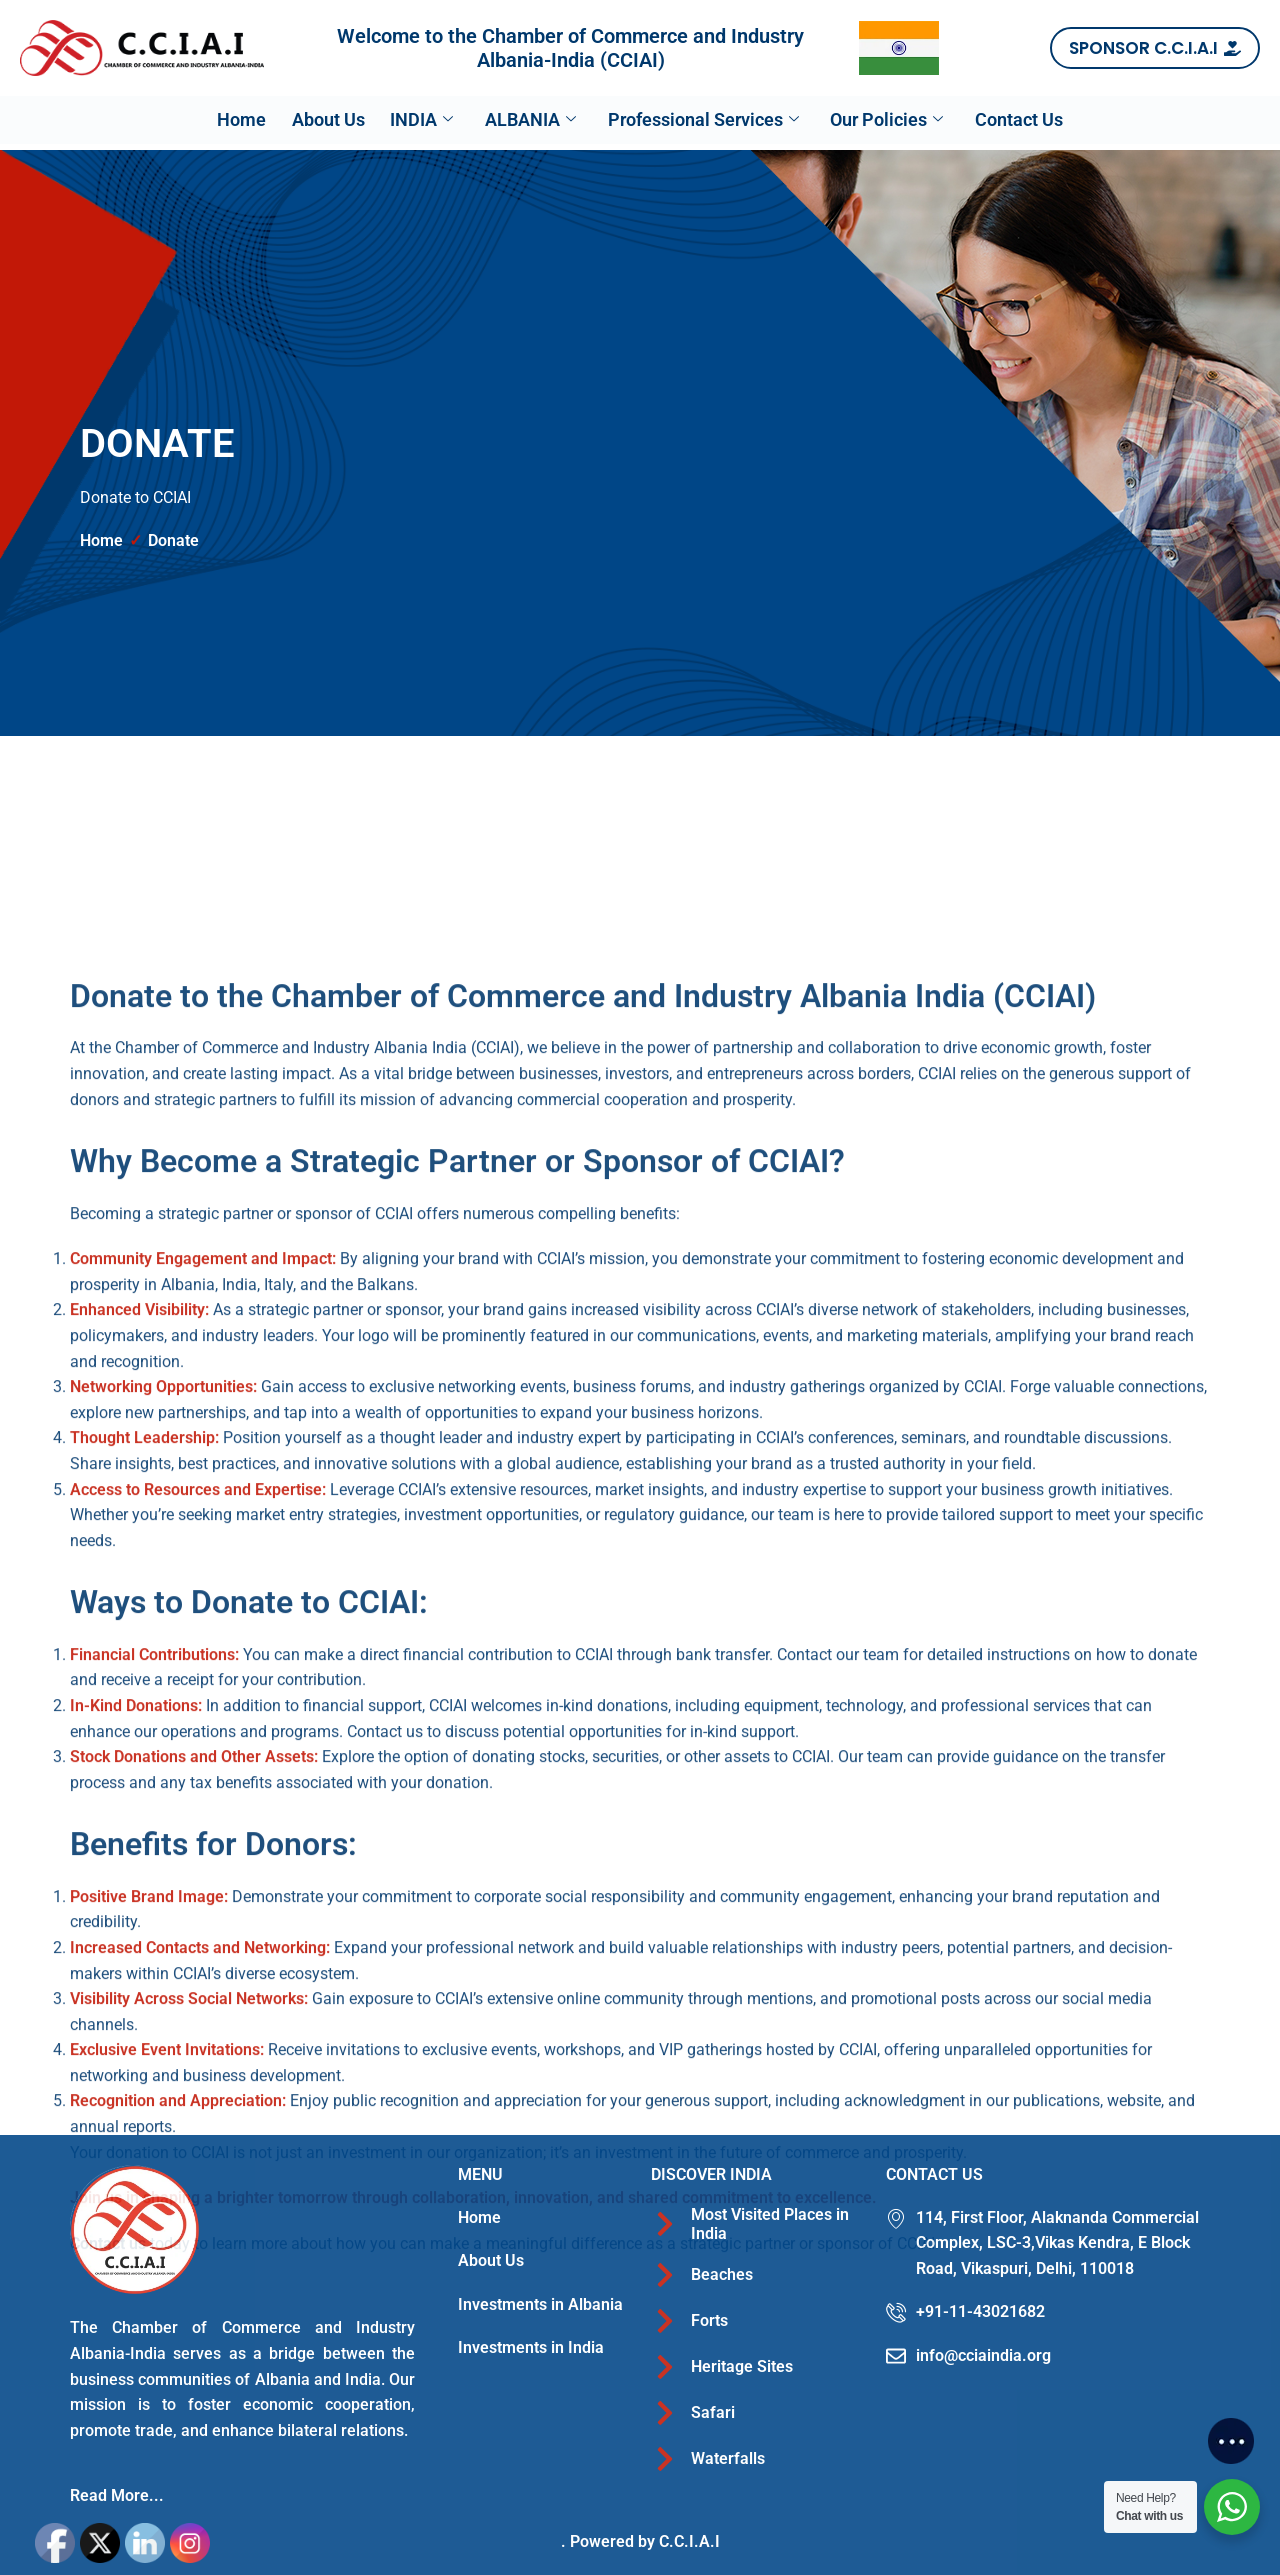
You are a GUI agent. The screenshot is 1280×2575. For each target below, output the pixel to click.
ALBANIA (530, 119)
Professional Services (713, 119)
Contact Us (1050, 118)
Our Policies (907, 119)
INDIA (411, 119)
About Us (307, 118)
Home (210, 118)
